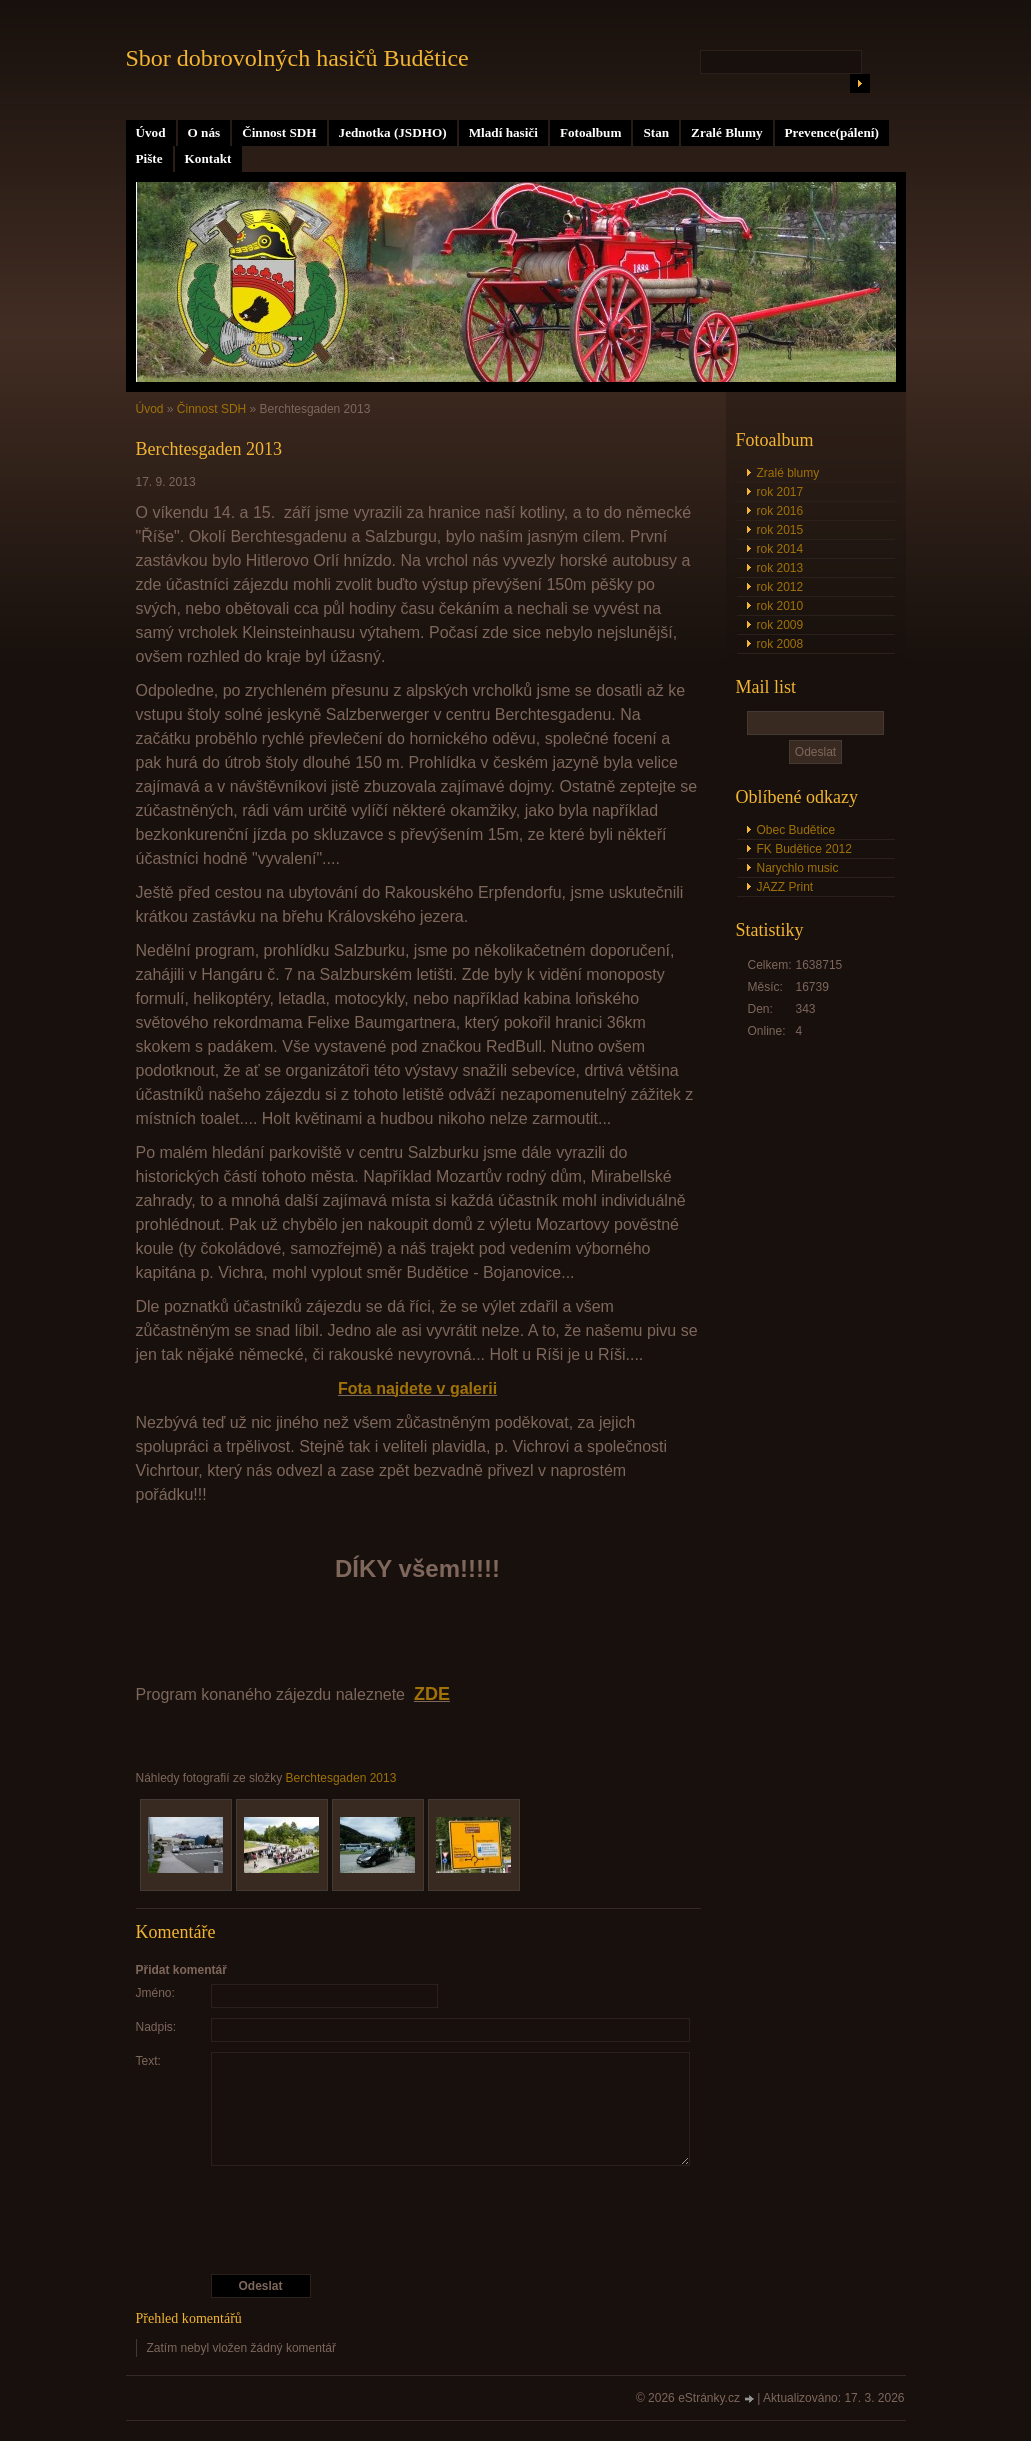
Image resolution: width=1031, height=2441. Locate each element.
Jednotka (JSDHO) (393, 132)
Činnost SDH (279, 132)
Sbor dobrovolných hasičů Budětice (297, 58)
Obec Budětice (796, 830)
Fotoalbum (591, 132)
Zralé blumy (788, 473)
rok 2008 (780, 644)
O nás (204, 132)
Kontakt (208, 158)
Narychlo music (798, 868)
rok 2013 (780, 568)
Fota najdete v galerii (417, 1388)
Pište (149, 158)
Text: (148, 2061)
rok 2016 (780, 511)
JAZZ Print (785, 887)
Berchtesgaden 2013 (341, 1778)
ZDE (432, 1694)
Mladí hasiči (503, 132)
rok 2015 (780, 530)
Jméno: (155, 1993)
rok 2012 (780, 587)
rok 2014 (780, 549)
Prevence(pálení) (832, 132)
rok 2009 (780, 625)
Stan (656, 132)
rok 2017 (780, 492)
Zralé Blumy (726, 132)
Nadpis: (156, 2027)
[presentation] (418, 2220)
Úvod (151, 132)
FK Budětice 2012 (804, 849)
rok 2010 (780, 606)
